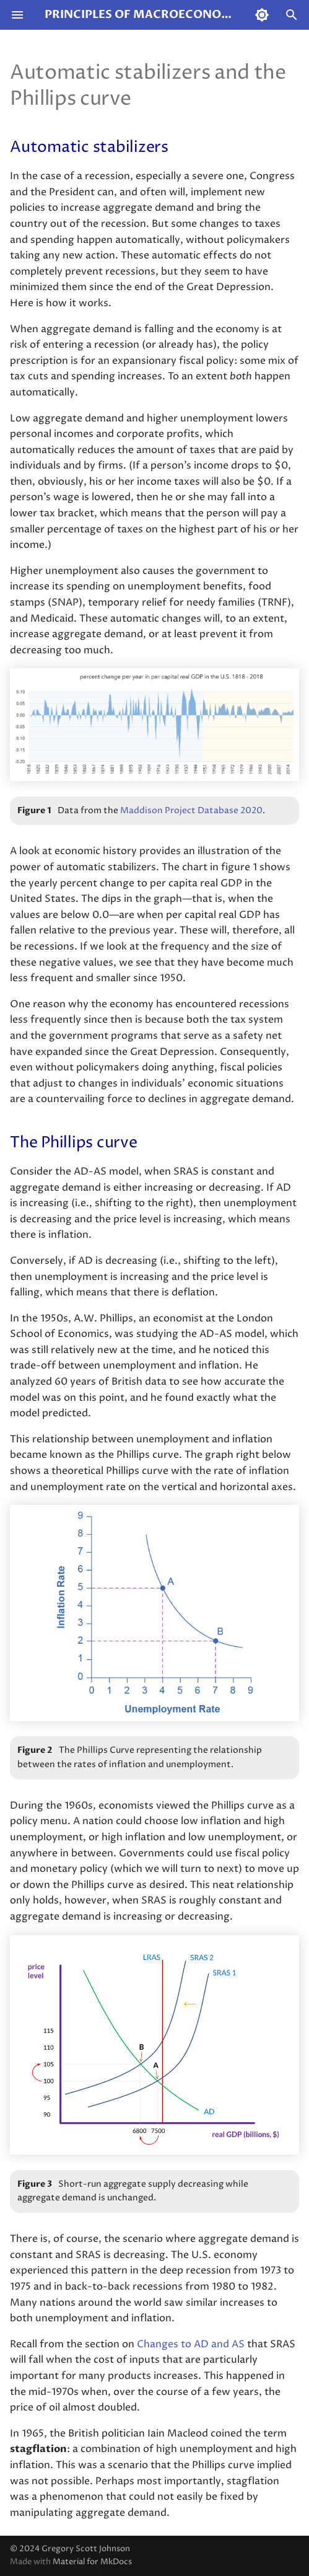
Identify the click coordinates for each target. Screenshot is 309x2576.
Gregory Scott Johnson (85, 2549)
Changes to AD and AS (191, 2344)
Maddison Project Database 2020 (191, 811)
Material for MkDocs (92, 2562)
